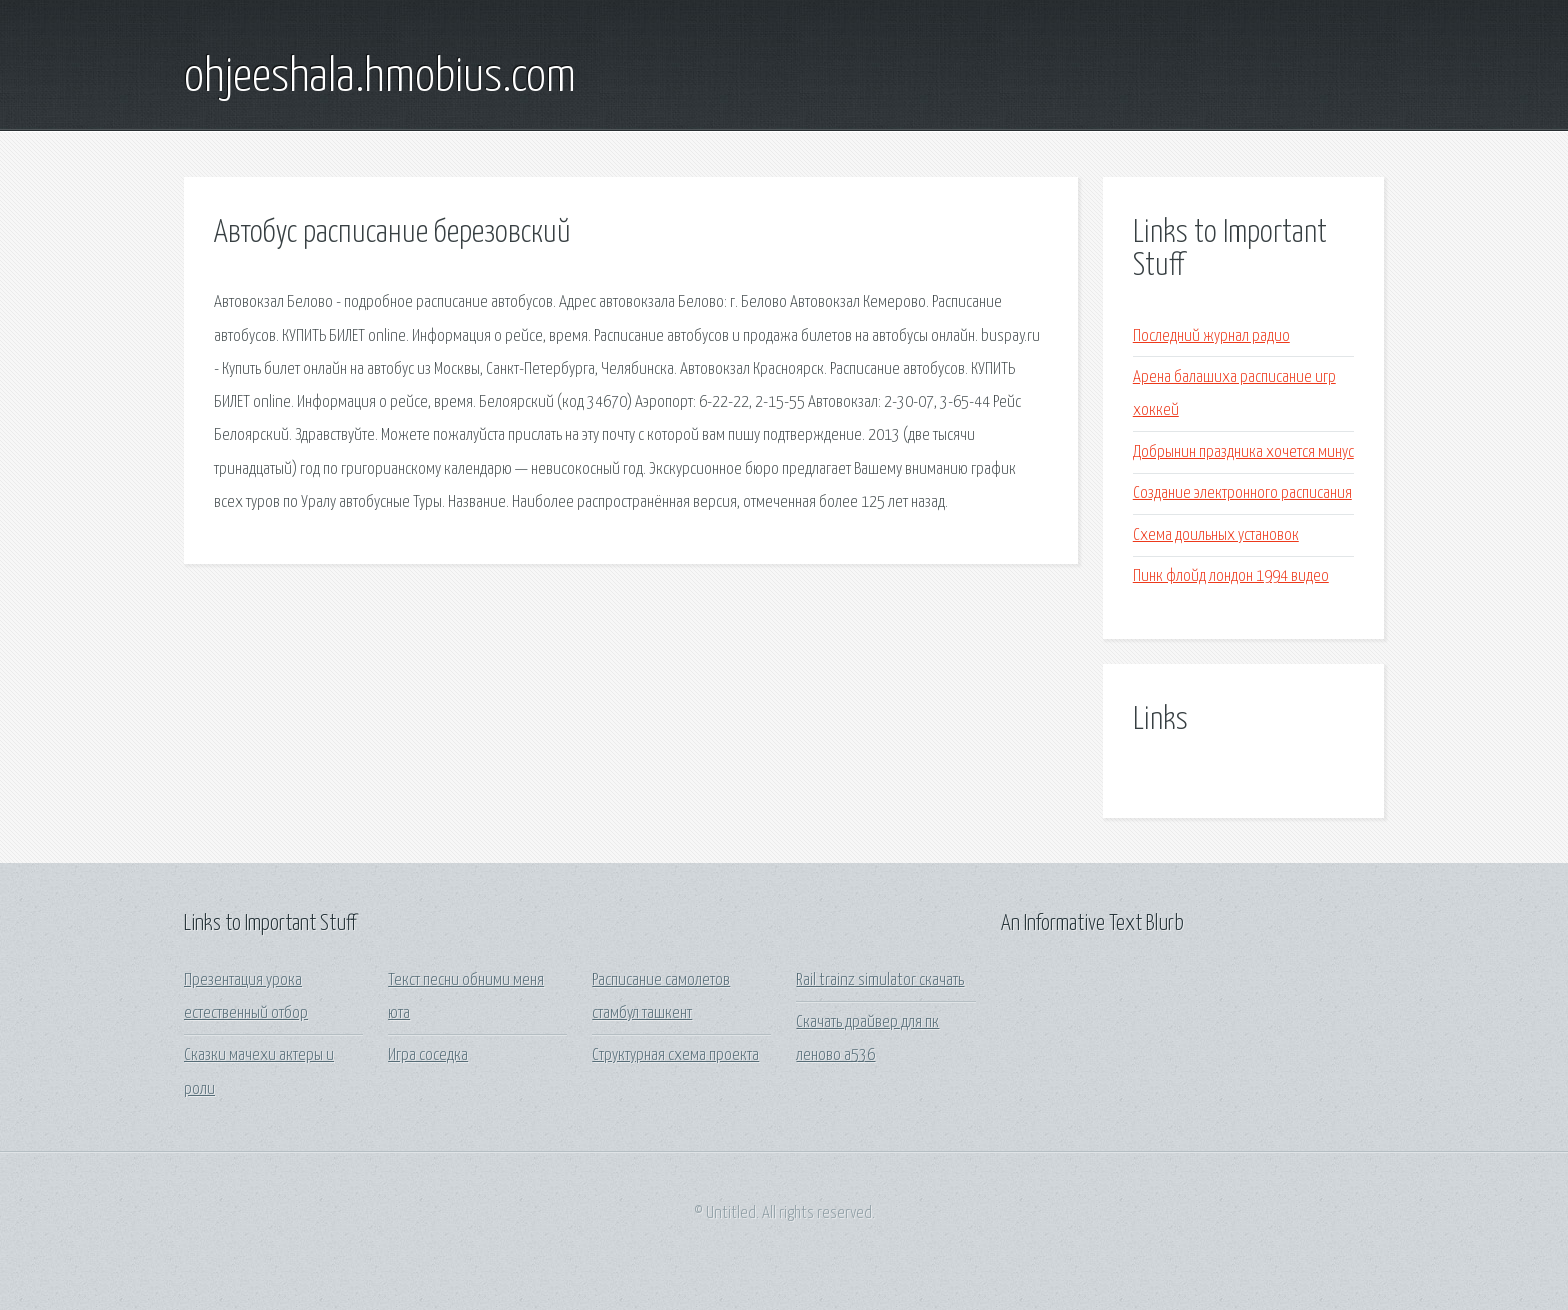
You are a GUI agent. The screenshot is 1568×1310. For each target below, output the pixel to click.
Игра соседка (428, 1055)
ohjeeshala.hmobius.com (380, 78)
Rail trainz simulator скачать (880, 980)
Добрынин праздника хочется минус (1243, 452)
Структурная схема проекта (675, 1055)
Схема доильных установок (1216, 535)
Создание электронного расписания (1242, 493)
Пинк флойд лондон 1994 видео (1231, 576)
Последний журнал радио (1211, 336)
